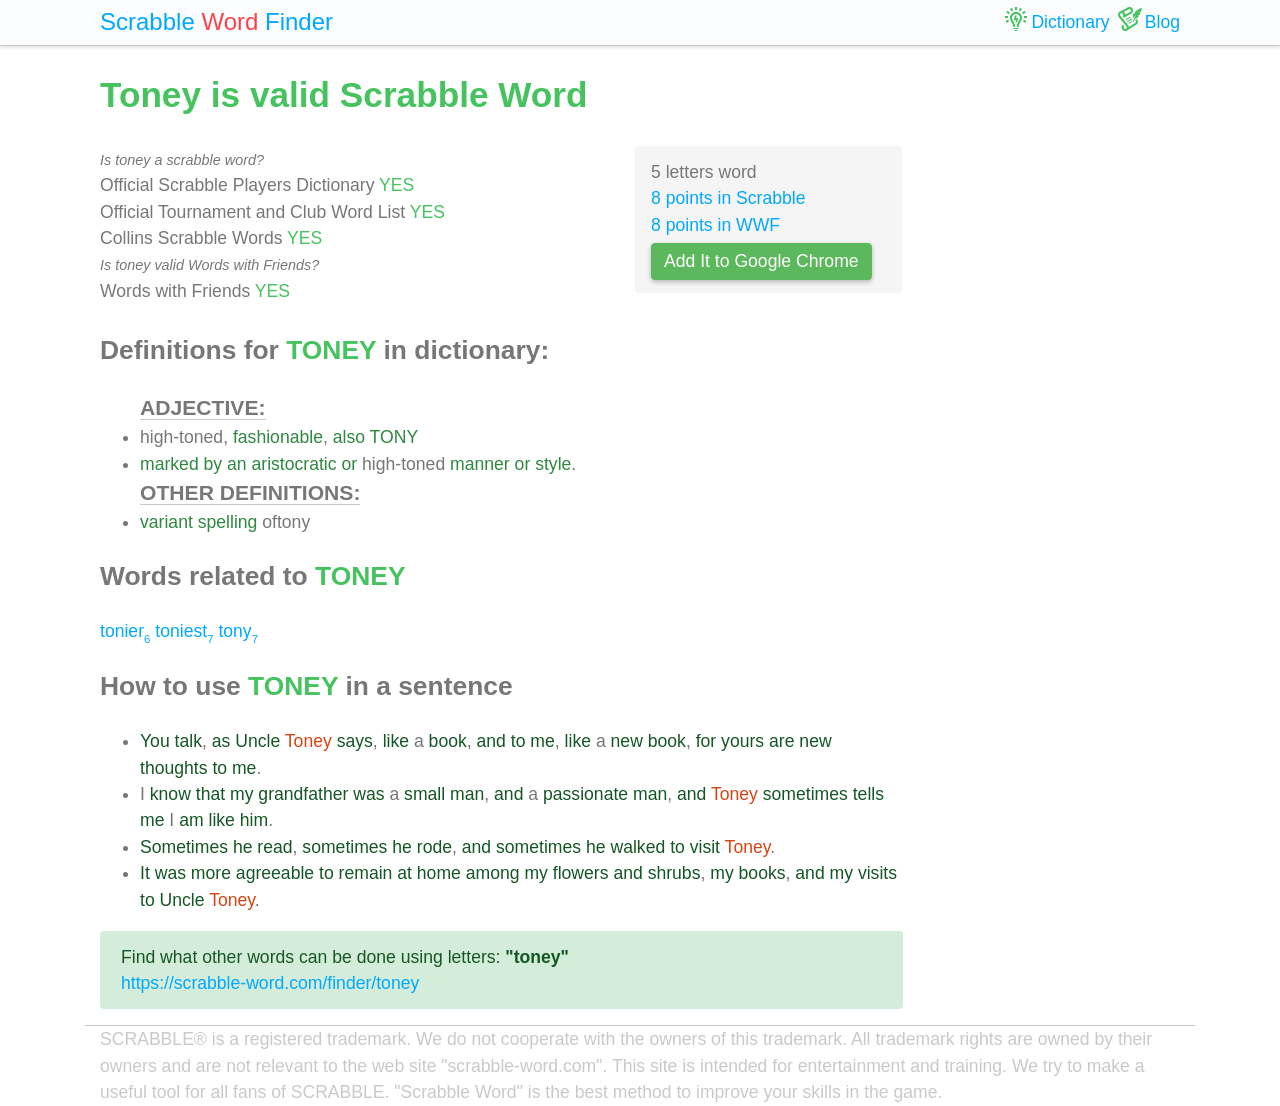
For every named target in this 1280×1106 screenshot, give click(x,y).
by (213, 464)
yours (742, 741)
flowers (581, 873)
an (237, 464)
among (493, 873)
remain (366, 873)
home (439, 873)
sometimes (805, 794)
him (254, 820)
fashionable (278, 437)
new (627, 741)
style (553, 464)
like (396, 741)
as (221, 741)
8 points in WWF (715, 225)
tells (868, 794)
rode (434, 847)
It (145, 873)
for (706, 741)
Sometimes (184, 847)
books (762, 873)
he (243, 847)
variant (166, 522)
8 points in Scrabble (728, 198)
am (191, 820)
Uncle (257, 741)
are (781, 741)
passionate (585, 794)
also (349, 437)
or (349, 464)
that (210, 794)
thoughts (174, 768)
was (368, 794)
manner (480, 464)
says (355, 741)
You (155, 741)
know (170, 794)
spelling (228, 522)
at (404, 873)
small (424, 794)
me (542, 741)
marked (169, 464)
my (241, 794)
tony (238, 631)
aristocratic (294, 464)
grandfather (303, 794)
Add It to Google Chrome (761, 261)
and (491, 741)
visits (877, 873)
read (274, 847)
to (518, 741)
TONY (394, 437)
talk (188, 741)
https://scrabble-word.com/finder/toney (270, 983)
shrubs (674, 873)
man (467, 794)
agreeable (275, 873)
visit (705, 847)
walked (637, 847)
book (448, 741)
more (211, 873)
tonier (125, 631)
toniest (184, 631)
